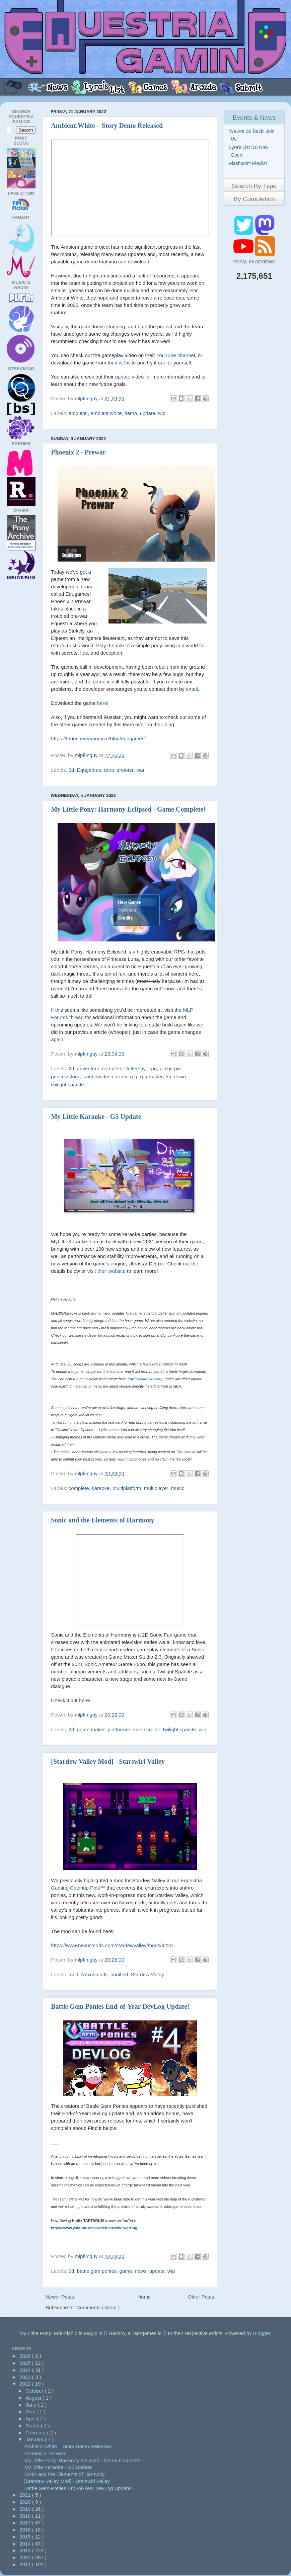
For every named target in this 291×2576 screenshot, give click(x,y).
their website (122, 362)
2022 (25, 2384)
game (126, 2271)
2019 (25, 2509)
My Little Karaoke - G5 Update (96, 1116)
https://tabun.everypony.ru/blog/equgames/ (98, 738)
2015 (25, 2537)
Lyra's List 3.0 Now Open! (249, 151)
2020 (25, 2502)
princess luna (65, 1076)
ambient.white (106, 413)
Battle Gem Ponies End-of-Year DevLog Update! (120, 2006)
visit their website (106, 1271)
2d (71, 1068)
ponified (119, 1974)
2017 (25, 2522)
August (34, 2398)
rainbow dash (98, 1076)
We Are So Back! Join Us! (252, 135)
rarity (121, 1076)
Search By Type (254, 185)
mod (73, 1974)
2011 (25, 2564)
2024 (25, 2370)
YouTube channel (175, 355)
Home (144, 2297)
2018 (25, 2516)
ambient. (78, 413)
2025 (25, 2363)
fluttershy (135, 1068)
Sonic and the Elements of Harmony (102, 1520)
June (31, 2405)
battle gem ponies (97, 2271)
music (177, 1488)
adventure (88, 1068)
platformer (119, 1729)
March (33, 2425)
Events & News (254, 117)
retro (109, 770)
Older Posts (201, 2297)
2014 (25, 2544)
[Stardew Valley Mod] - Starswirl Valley (107, 1761)
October (35, 2391)
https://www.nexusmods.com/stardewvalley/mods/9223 (112, 1945)
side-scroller (146, 1729)
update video (129, 377)
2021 (25, 2495)
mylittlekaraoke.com (145, 1379)
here (102, 703)
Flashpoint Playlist (249, 163)
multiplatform (127, 1488)
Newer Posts (60, 2297)
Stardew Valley (147, 1974)
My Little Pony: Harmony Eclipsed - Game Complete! (128, 809)
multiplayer (156, 1488)
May (31, 2411)
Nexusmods (94, 1974)
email (192, 689)
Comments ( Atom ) (98, 2307)
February (36, 2432)
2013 (25, 2550)
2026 (25, 2356)
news (140, 2271)
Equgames (89, 770)
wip (162, 413)
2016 (25, 2529)
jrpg (152, 1068)
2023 (25, 2377)
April (31, 2418)
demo (131, 413)
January (35, 2439)
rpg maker (151, 1076)
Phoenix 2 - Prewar (78, 452)
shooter (125, 770)
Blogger (261, 2333)
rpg (133, 1076)
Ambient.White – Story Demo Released (107, 125)
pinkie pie (170, 1068)
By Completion (254, 198)
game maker (91, 1729)
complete (112, 1068)
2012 (25, 2557)
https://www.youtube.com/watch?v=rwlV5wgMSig (94, 2228)
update (147, 413)
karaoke (101, 1488)
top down (175, 1076)
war (140, 770)
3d (71, 770)
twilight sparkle (67, 1084)
